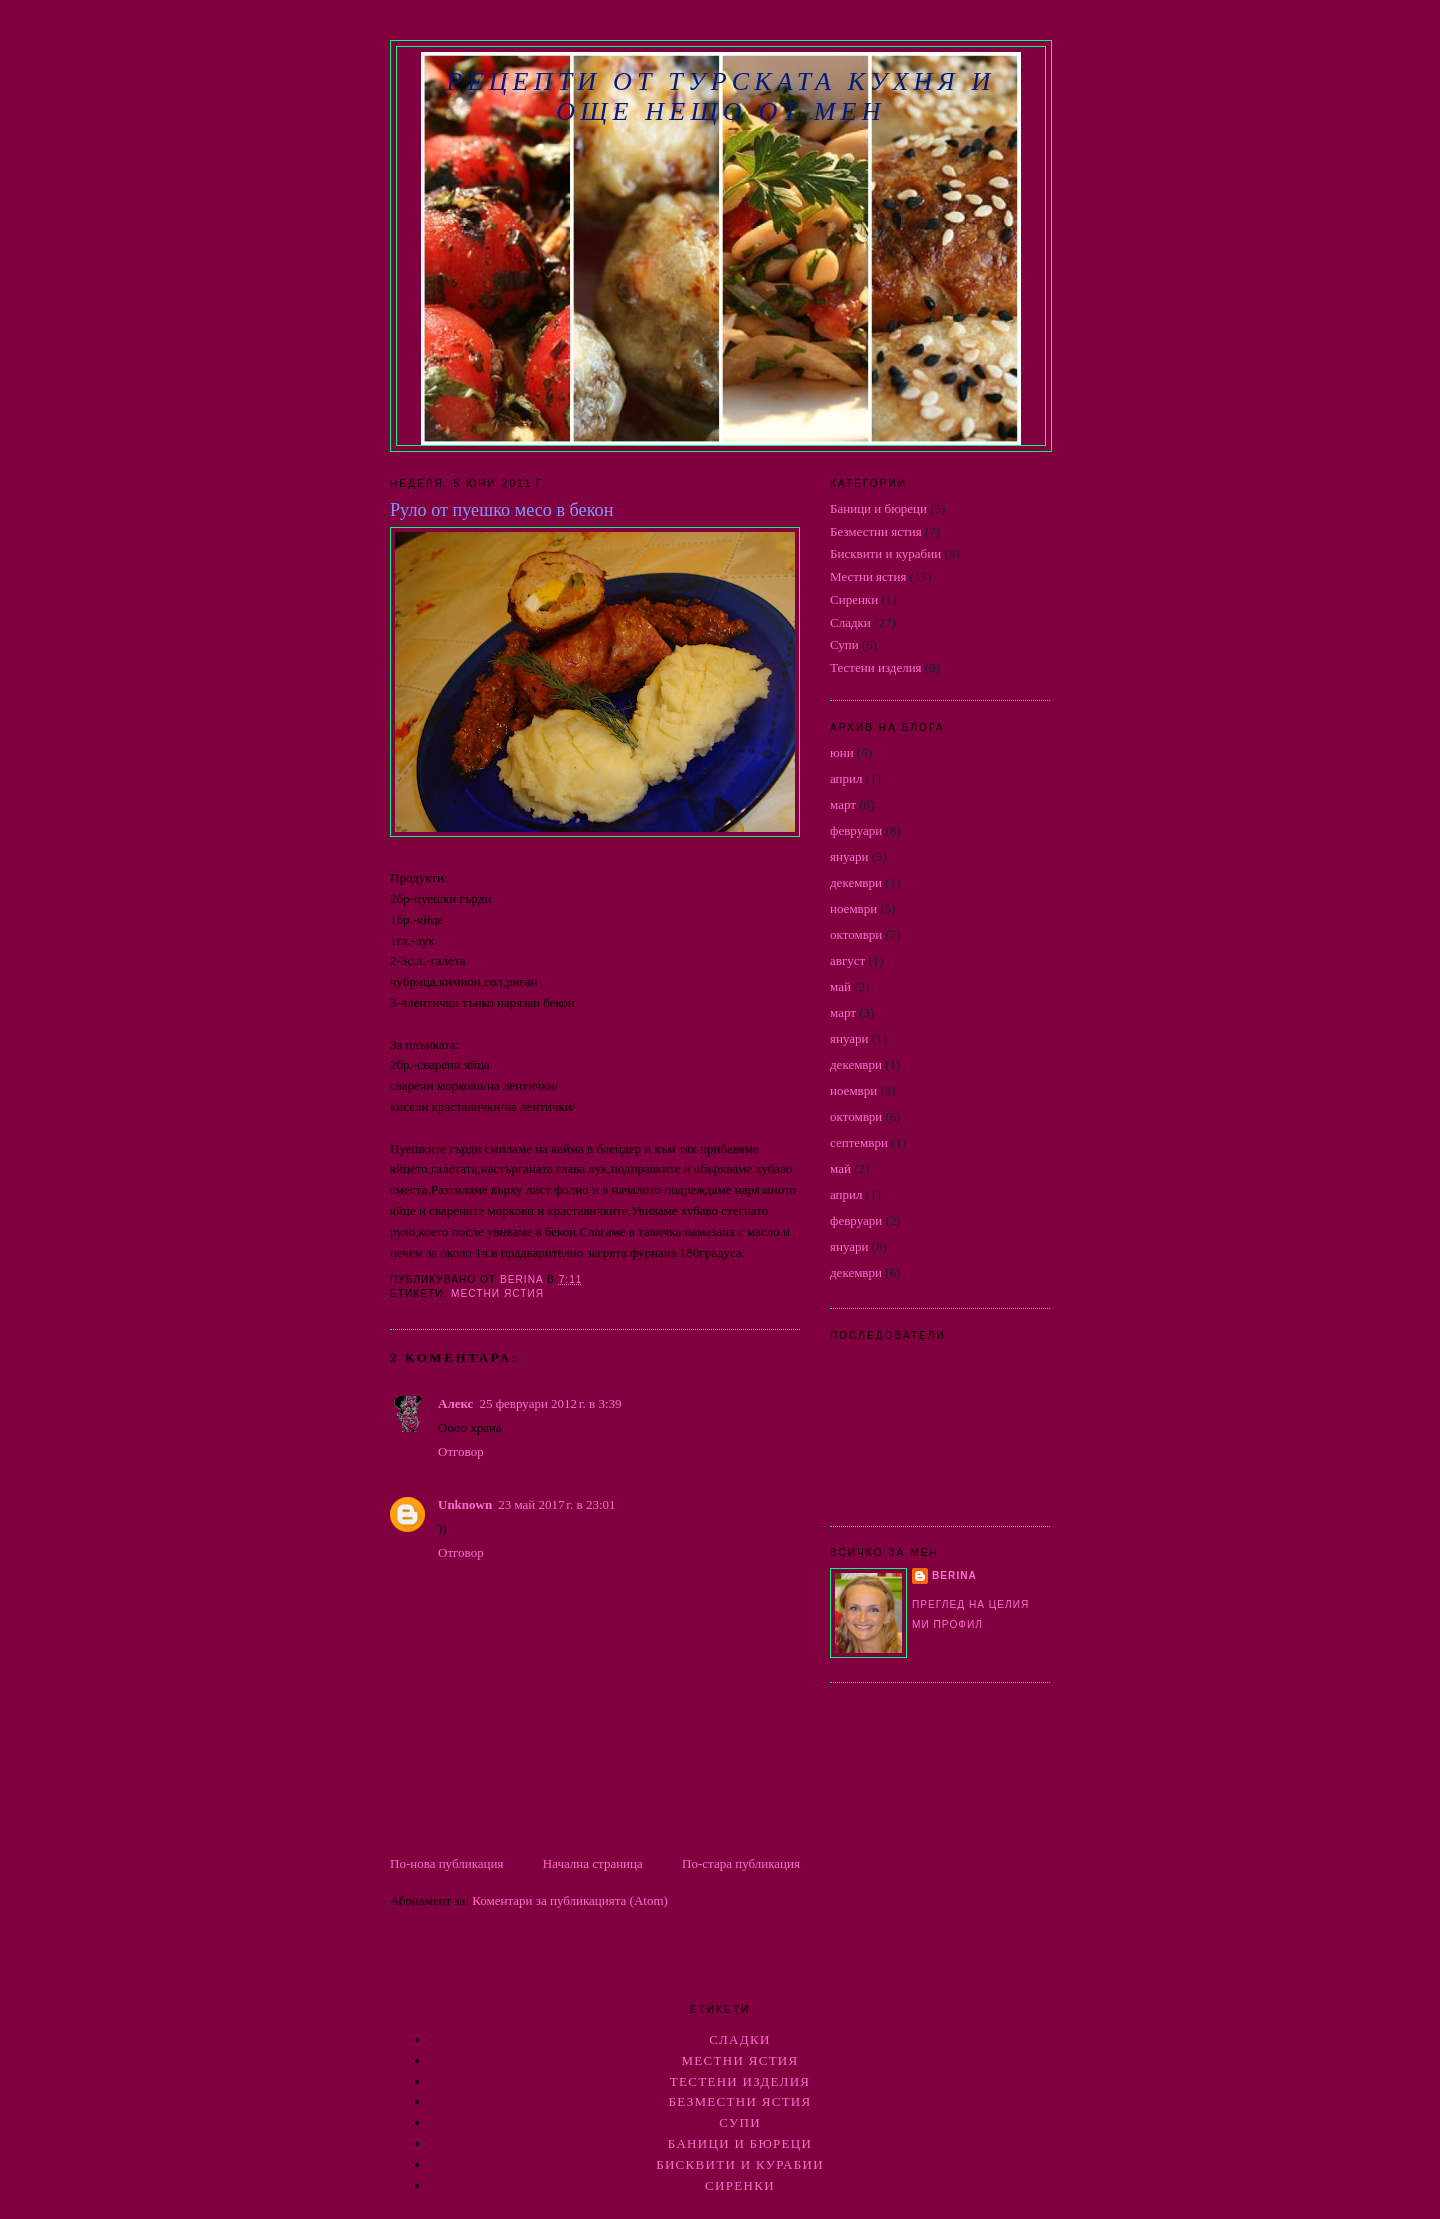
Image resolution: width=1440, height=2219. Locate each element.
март (843, 804)
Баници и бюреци (878, 508)
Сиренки (854, 599)
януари (849, 856)
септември (859, 1142)
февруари (856, 830)
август (847, 960)
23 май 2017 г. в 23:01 (556, 1504)
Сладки (850, 622)
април (846, 778)
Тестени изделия (876, 667)
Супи (844, 644)
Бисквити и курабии (885, 553)
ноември (853, 908)
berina (954, 1575)
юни (842, 752)
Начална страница (593, 1863)
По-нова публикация (446, 1863)
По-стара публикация (741, 1863)
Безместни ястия (876, 531)
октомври (856, 934)
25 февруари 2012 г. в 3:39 (550, 1403)
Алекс (455, 1403)
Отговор (461, 1451)
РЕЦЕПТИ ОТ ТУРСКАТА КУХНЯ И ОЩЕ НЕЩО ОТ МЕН (720, 96)
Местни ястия (497, 1293)
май (840, 986)
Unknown (465, 1504)
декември (856, 882)
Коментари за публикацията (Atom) (570, 1900)
